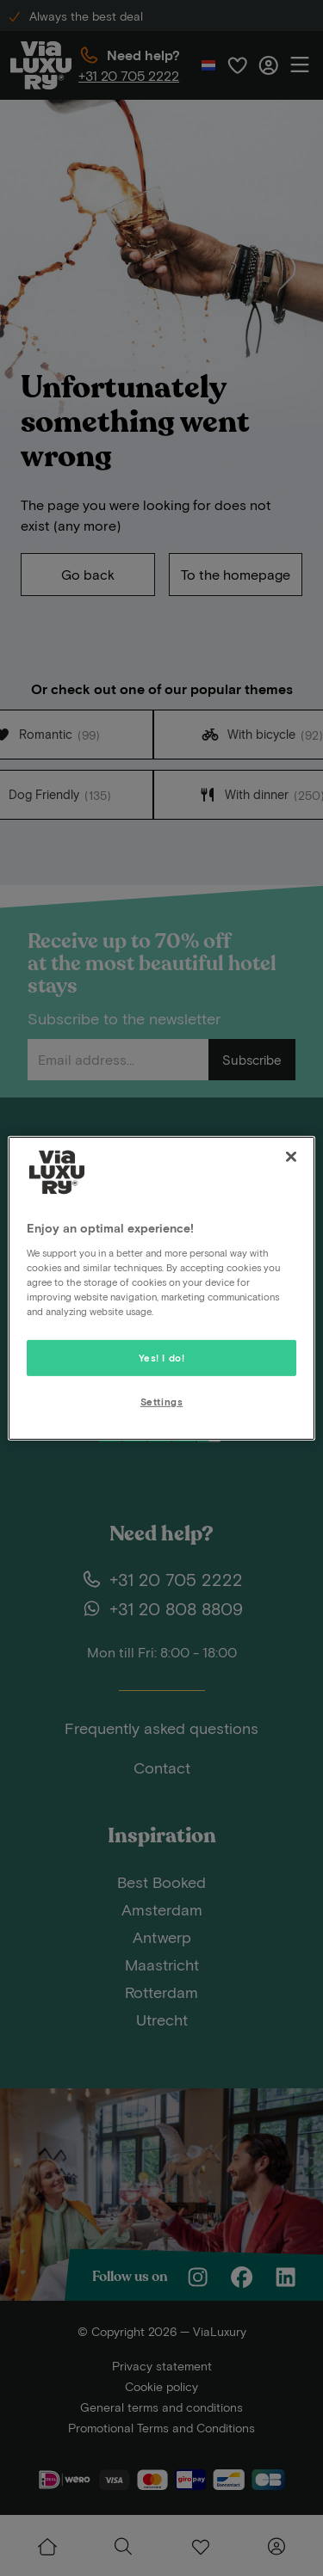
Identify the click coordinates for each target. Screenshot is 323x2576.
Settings (161, 1401)
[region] (161, 1287)
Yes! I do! (162, 1357)
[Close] (291, 1156)
